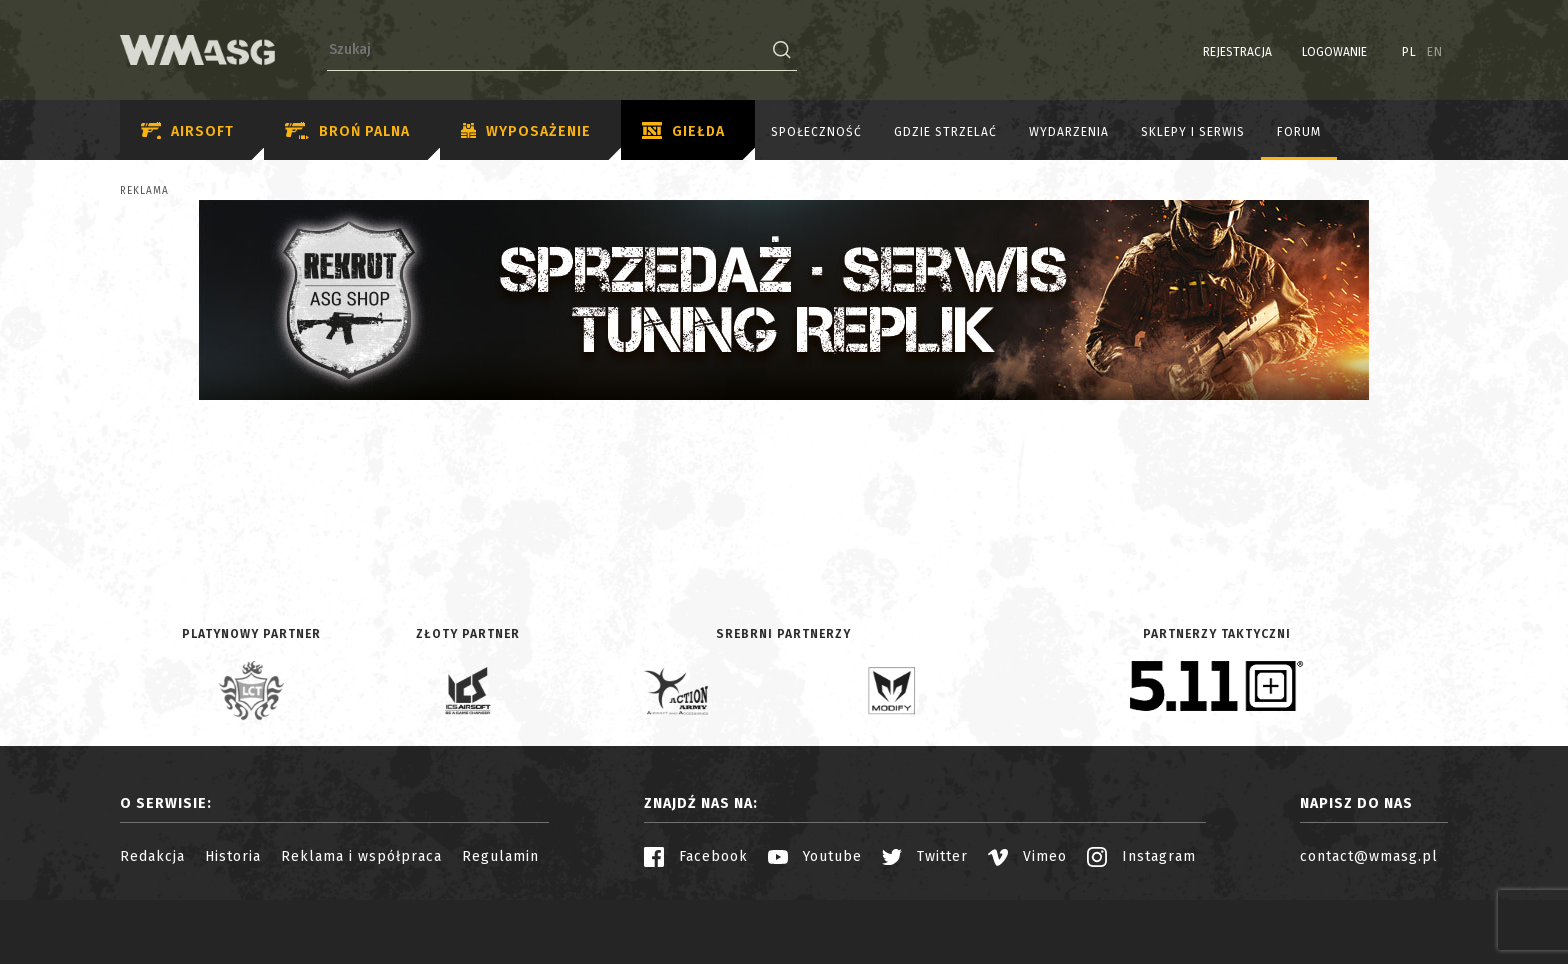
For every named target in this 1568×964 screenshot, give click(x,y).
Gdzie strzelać (945, 132)
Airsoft (187, 131)
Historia (233, 856)
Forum (1299, 132)
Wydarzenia (1069, 132)
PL (1409, 52)
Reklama (144, 191)
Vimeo (1027, 856)
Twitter (925, 856)
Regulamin (500, 856)
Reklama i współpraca (361, 856)
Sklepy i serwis (1193, 132)
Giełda (683, 132)
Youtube (815, 856)
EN (1435, 52)
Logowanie (1334, 52)
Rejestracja (1237, 52)
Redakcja (152, 856)
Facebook (696, 856)
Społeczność (816, 132)
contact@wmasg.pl (1369, 856)
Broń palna (347, 131)
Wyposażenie (526, 132)
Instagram (1141, 856)
